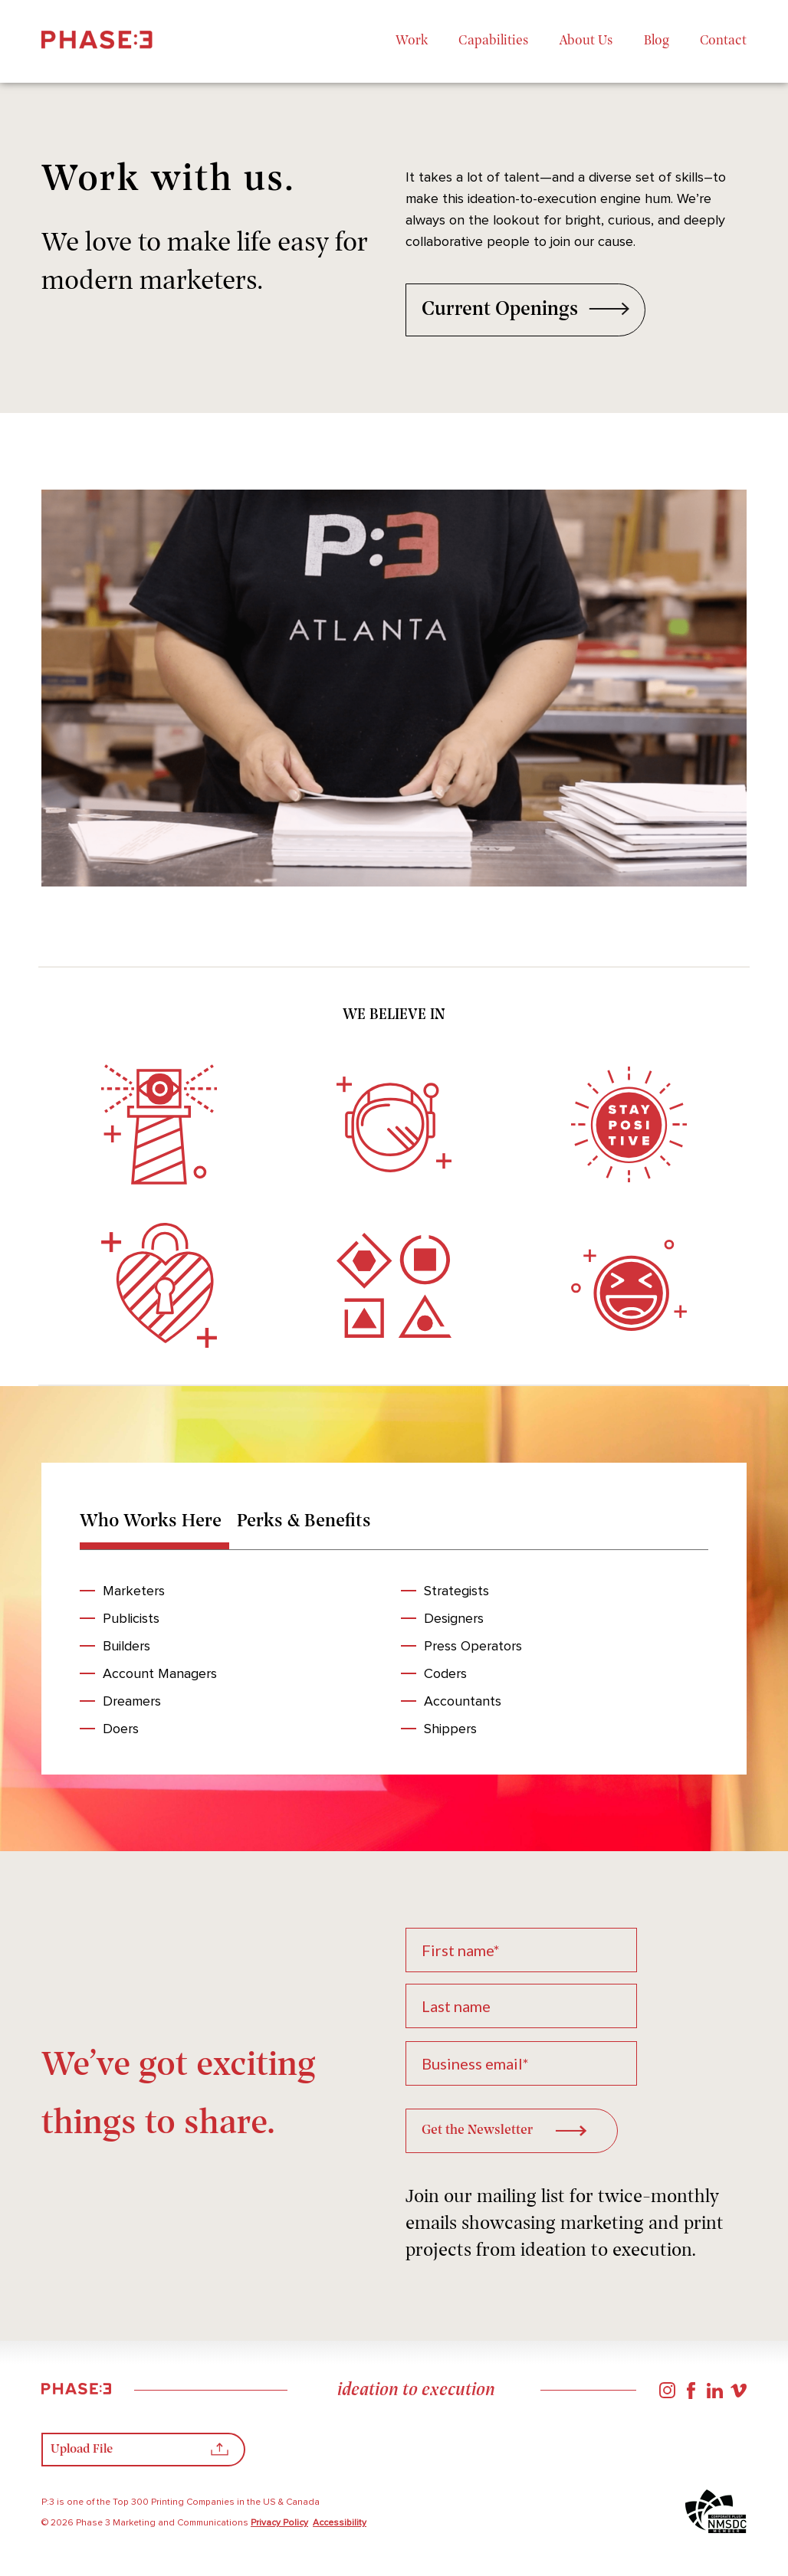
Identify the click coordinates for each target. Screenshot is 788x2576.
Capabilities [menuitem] (493, 41)
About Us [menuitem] (586, 41)
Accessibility (339, 2524)
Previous (217, 691)
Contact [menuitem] (723, 41)
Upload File (139, 2454)
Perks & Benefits (305, 1522)
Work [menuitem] (412, 41)
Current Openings (526, 310)
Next (570, 691)
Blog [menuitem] (656, 41)
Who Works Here (151, 1522)
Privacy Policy (279, 2524)
